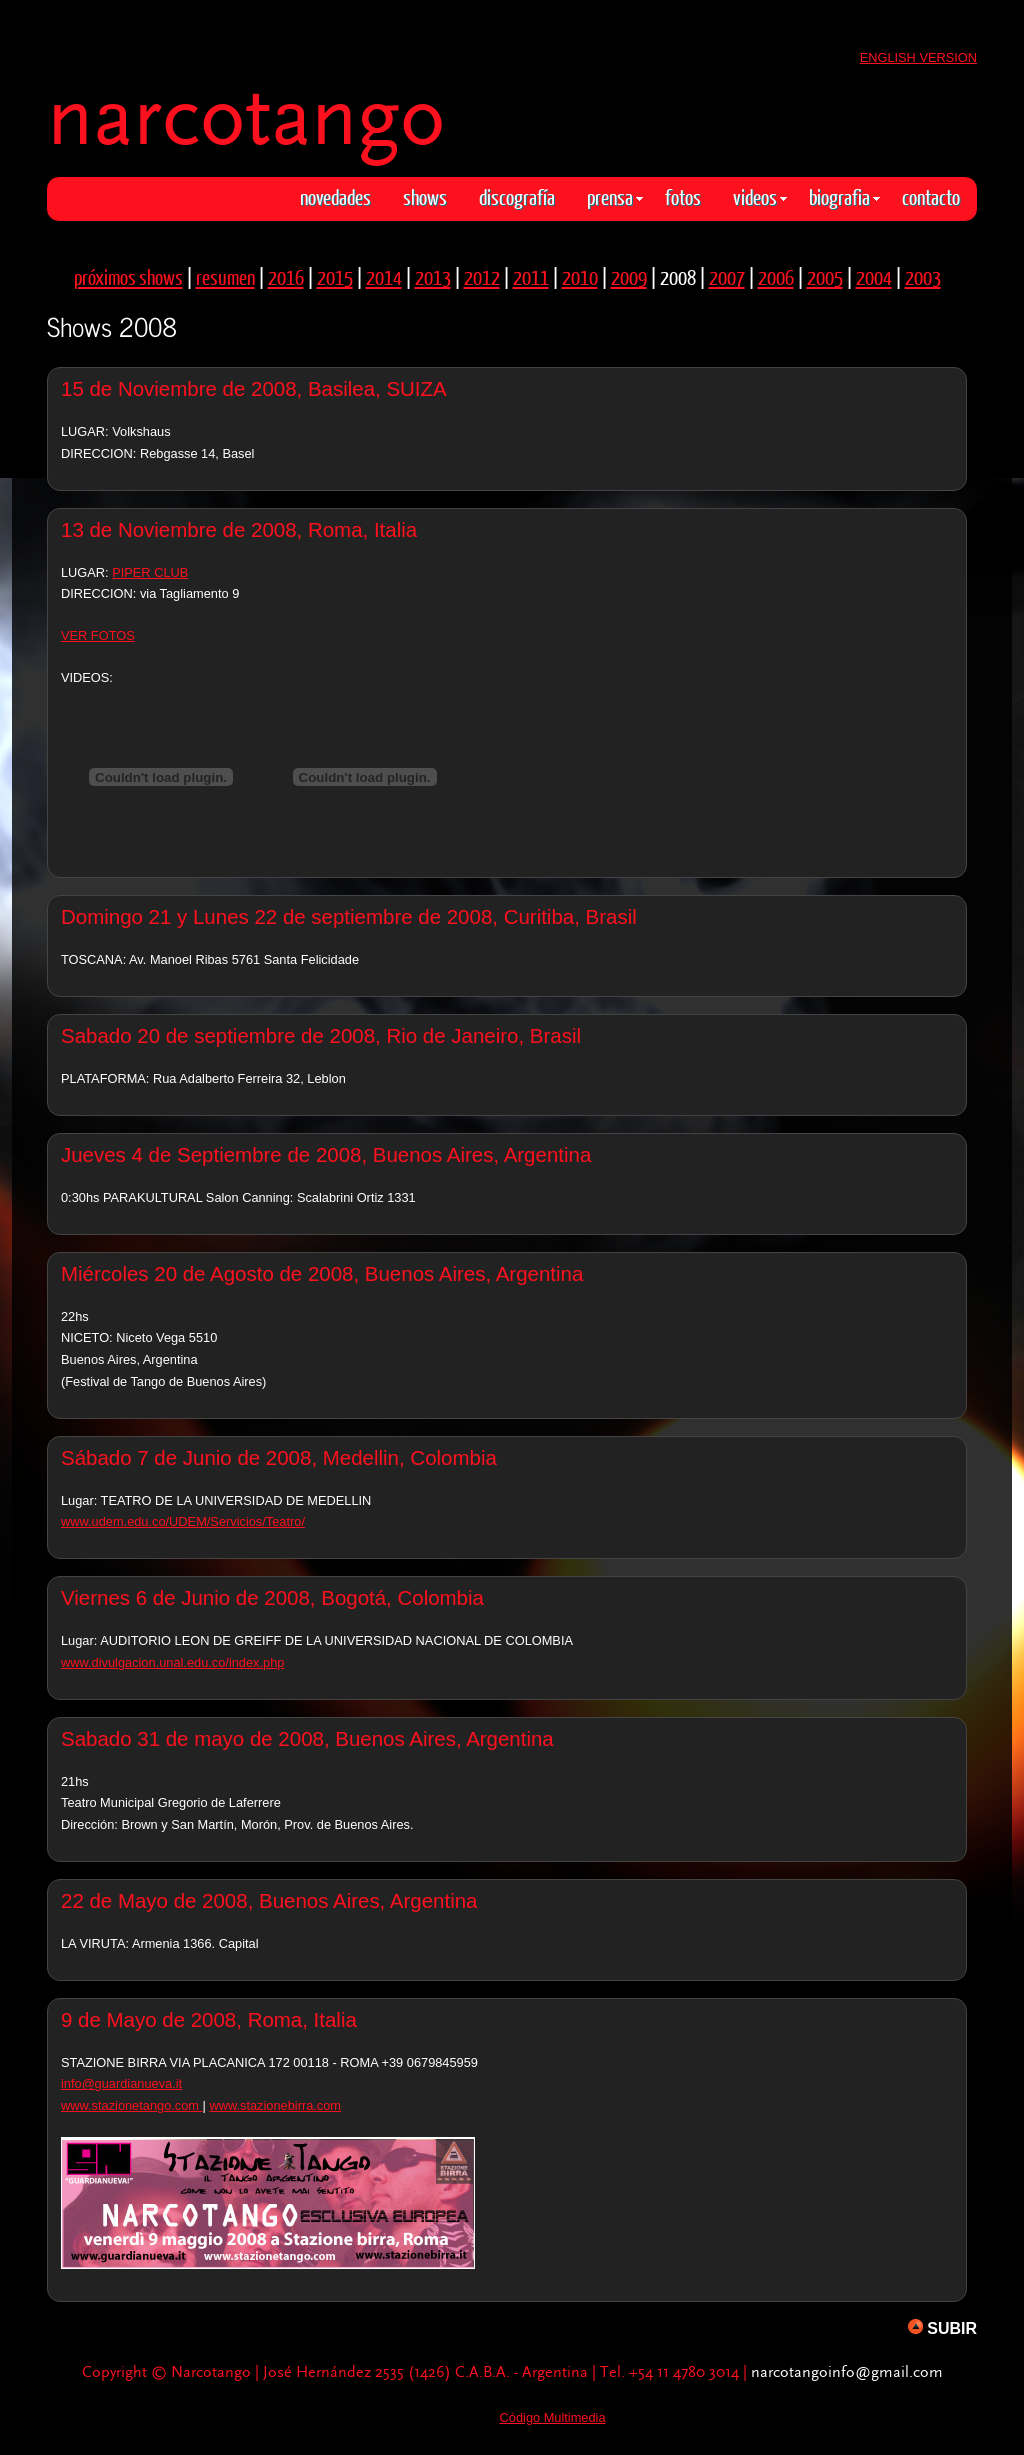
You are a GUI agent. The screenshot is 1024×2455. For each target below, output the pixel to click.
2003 (923, 276)
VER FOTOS (98, 635)
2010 (580, 276)
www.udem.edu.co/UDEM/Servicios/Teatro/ (183, 1521)
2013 (433, 276)
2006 (776, 276)
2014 (384, 276)
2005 (825, 276)
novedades (335, 196)
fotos (683, 196)
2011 (531, 276)
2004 (874, 276)
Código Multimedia (553, 2417)
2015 (335, 276)
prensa (615, 196)
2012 (482, 276)
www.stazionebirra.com (275, 2105)
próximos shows (128, 276)
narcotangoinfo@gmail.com (847, 2372)
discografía (517, 196)
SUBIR (942, 2328)
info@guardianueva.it (121, 2083)
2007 (727, 276)
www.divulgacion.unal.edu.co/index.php (172, 1662)
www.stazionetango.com (132, 2105)
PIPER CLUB (150, 572)
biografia (844, 196)
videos (760, 196)
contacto (931, 196)
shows (425, 196)
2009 (629, 276)
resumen (225, 276)
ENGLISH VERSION (918, 57)
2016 (286, 276)
